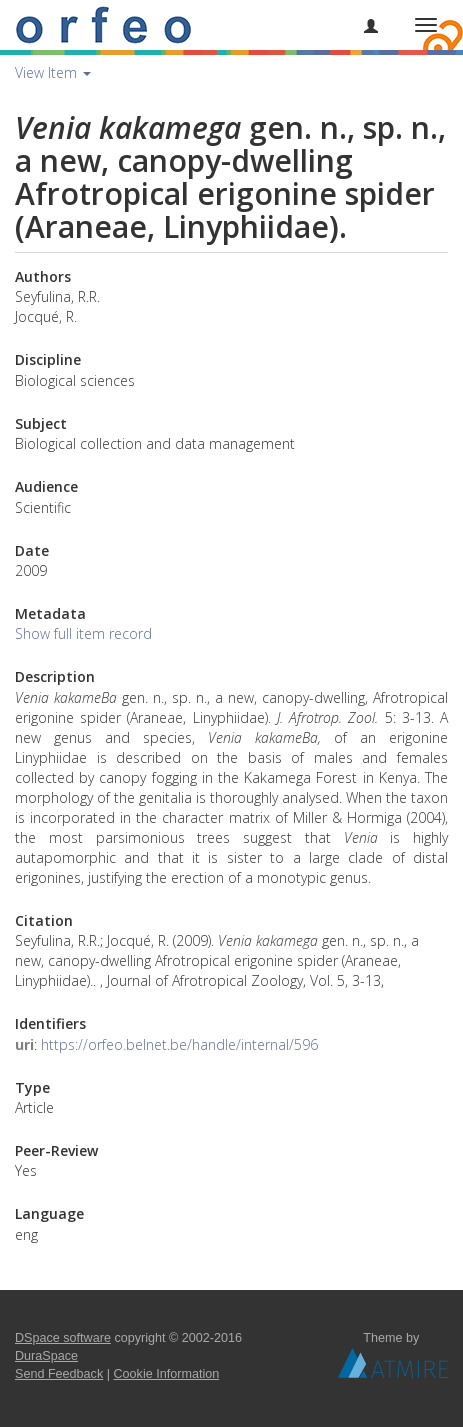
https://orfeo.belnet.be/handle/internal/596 (179, 1044)
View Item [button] (53, 72)
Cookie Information (167, 1374)
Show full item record (83, 633)
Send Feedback (59, 1374)
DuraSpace (46, 1356)
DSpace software (63, 1338)
